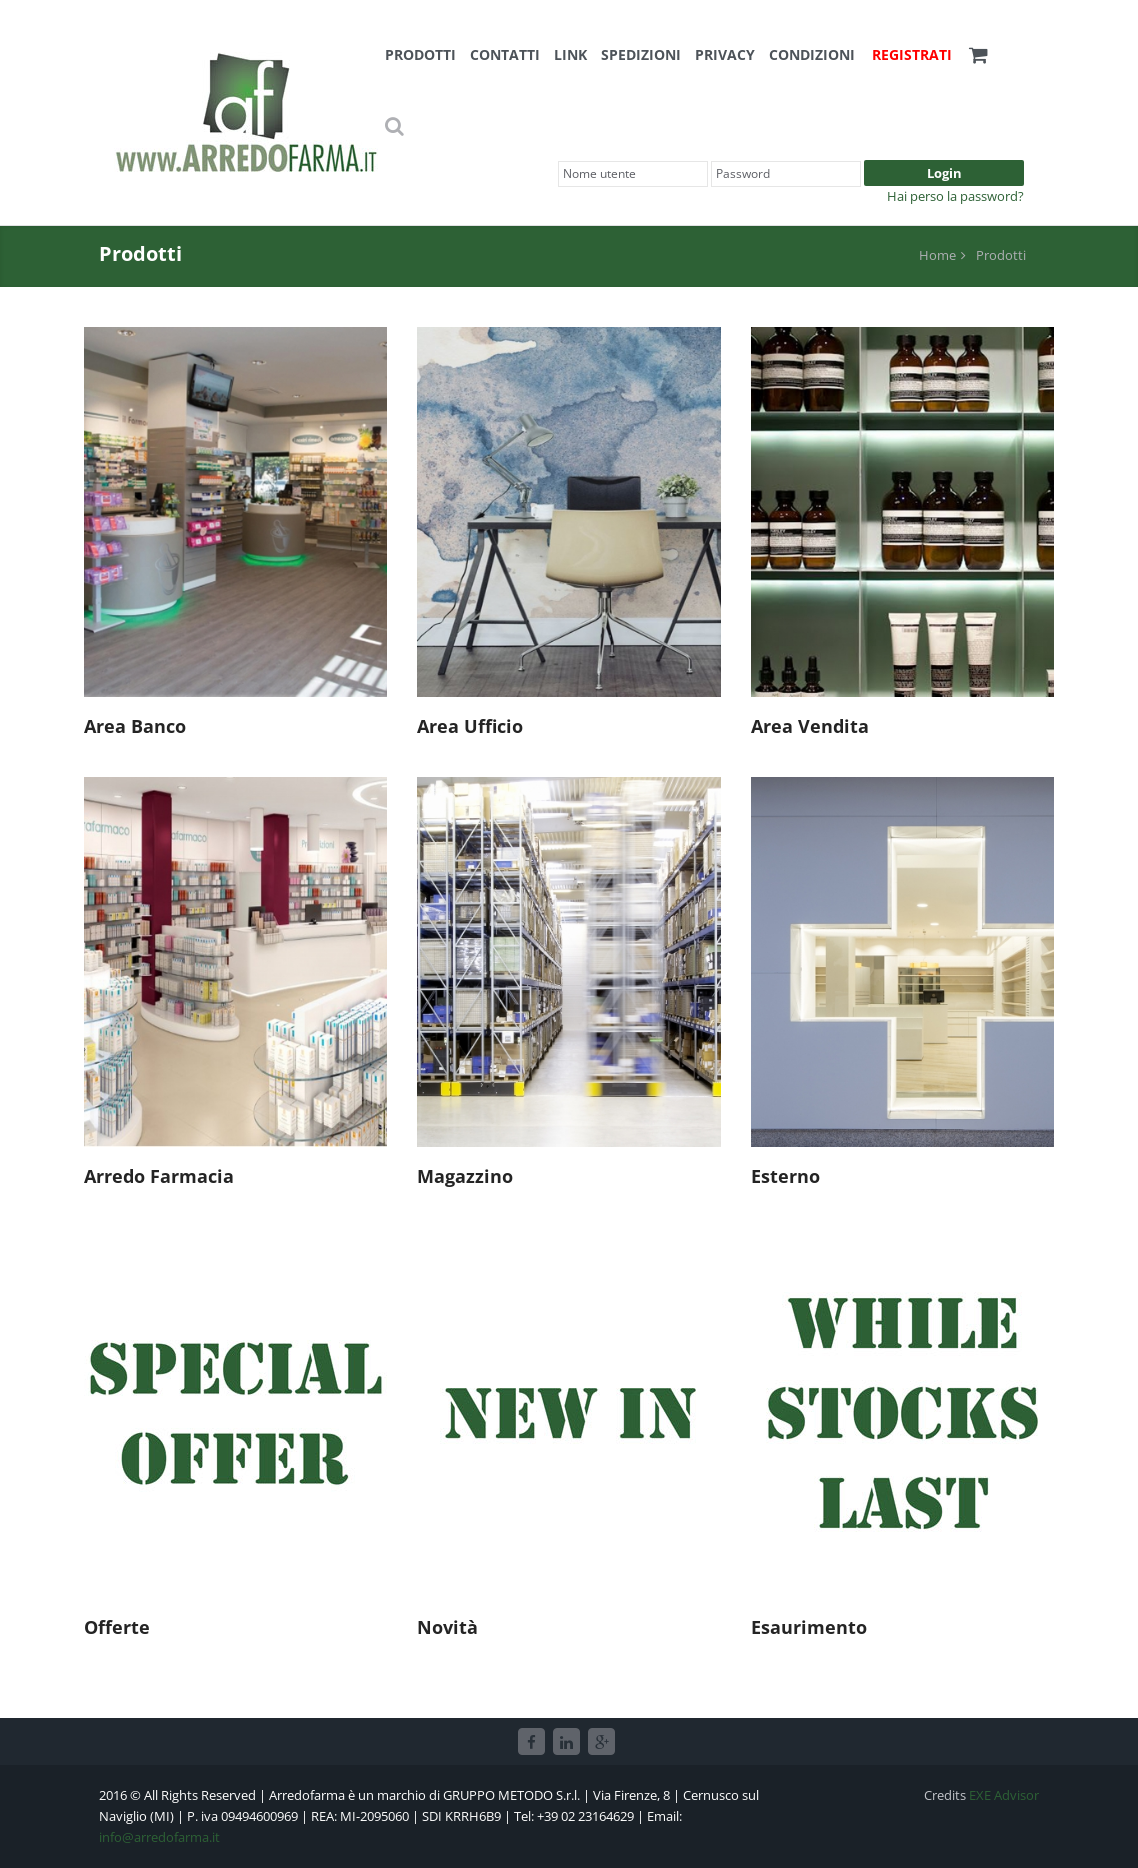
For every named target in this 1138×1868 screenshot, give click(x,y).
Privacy (725, 54)
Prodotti (420, 54)
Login (944, 173)
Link (570, 54)
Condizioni (812, 54)
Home (937, 255)
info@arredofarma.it (159, 1837)
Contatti (505, 54)
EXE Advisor (1004, 1795)
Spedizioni (641, 54)
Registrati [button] (912, 54)
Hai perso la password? (955, 196)
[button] (978, 55)
